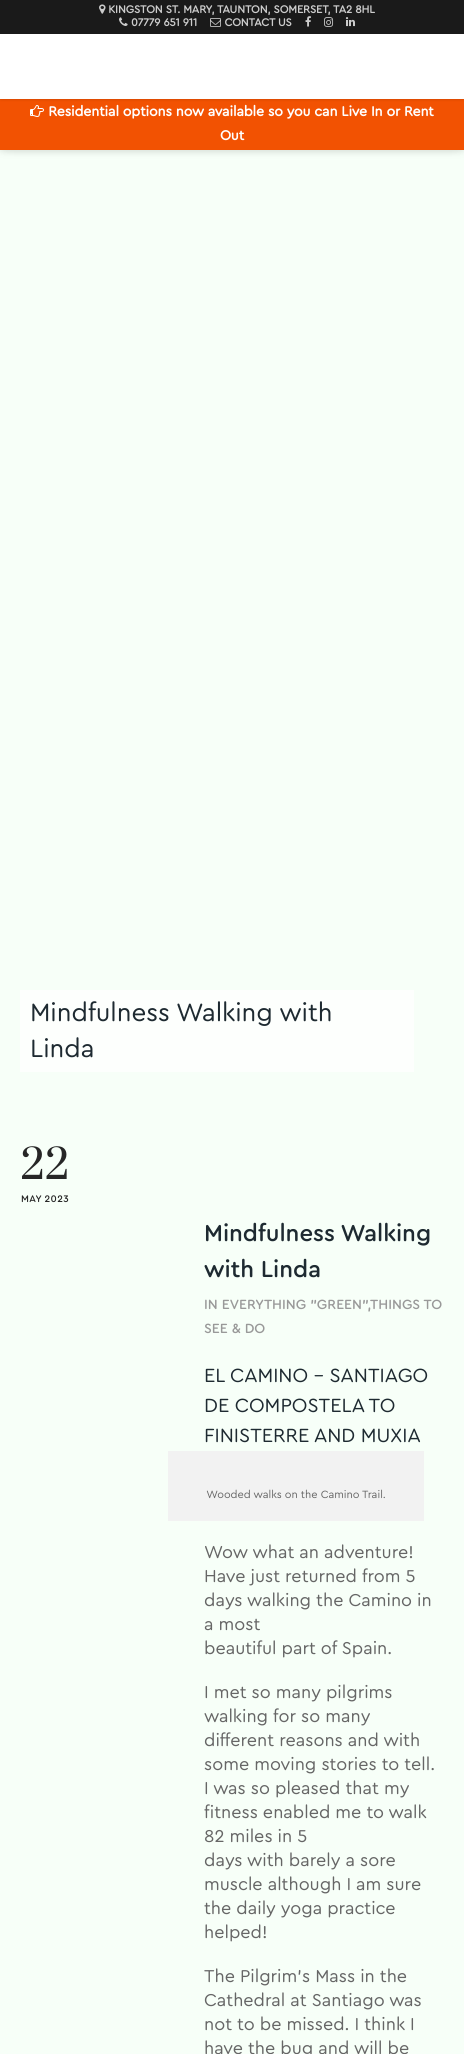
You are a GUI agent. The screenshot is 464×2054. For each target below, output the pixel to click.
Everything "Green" (295, 1305)
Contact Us (257, 23)
